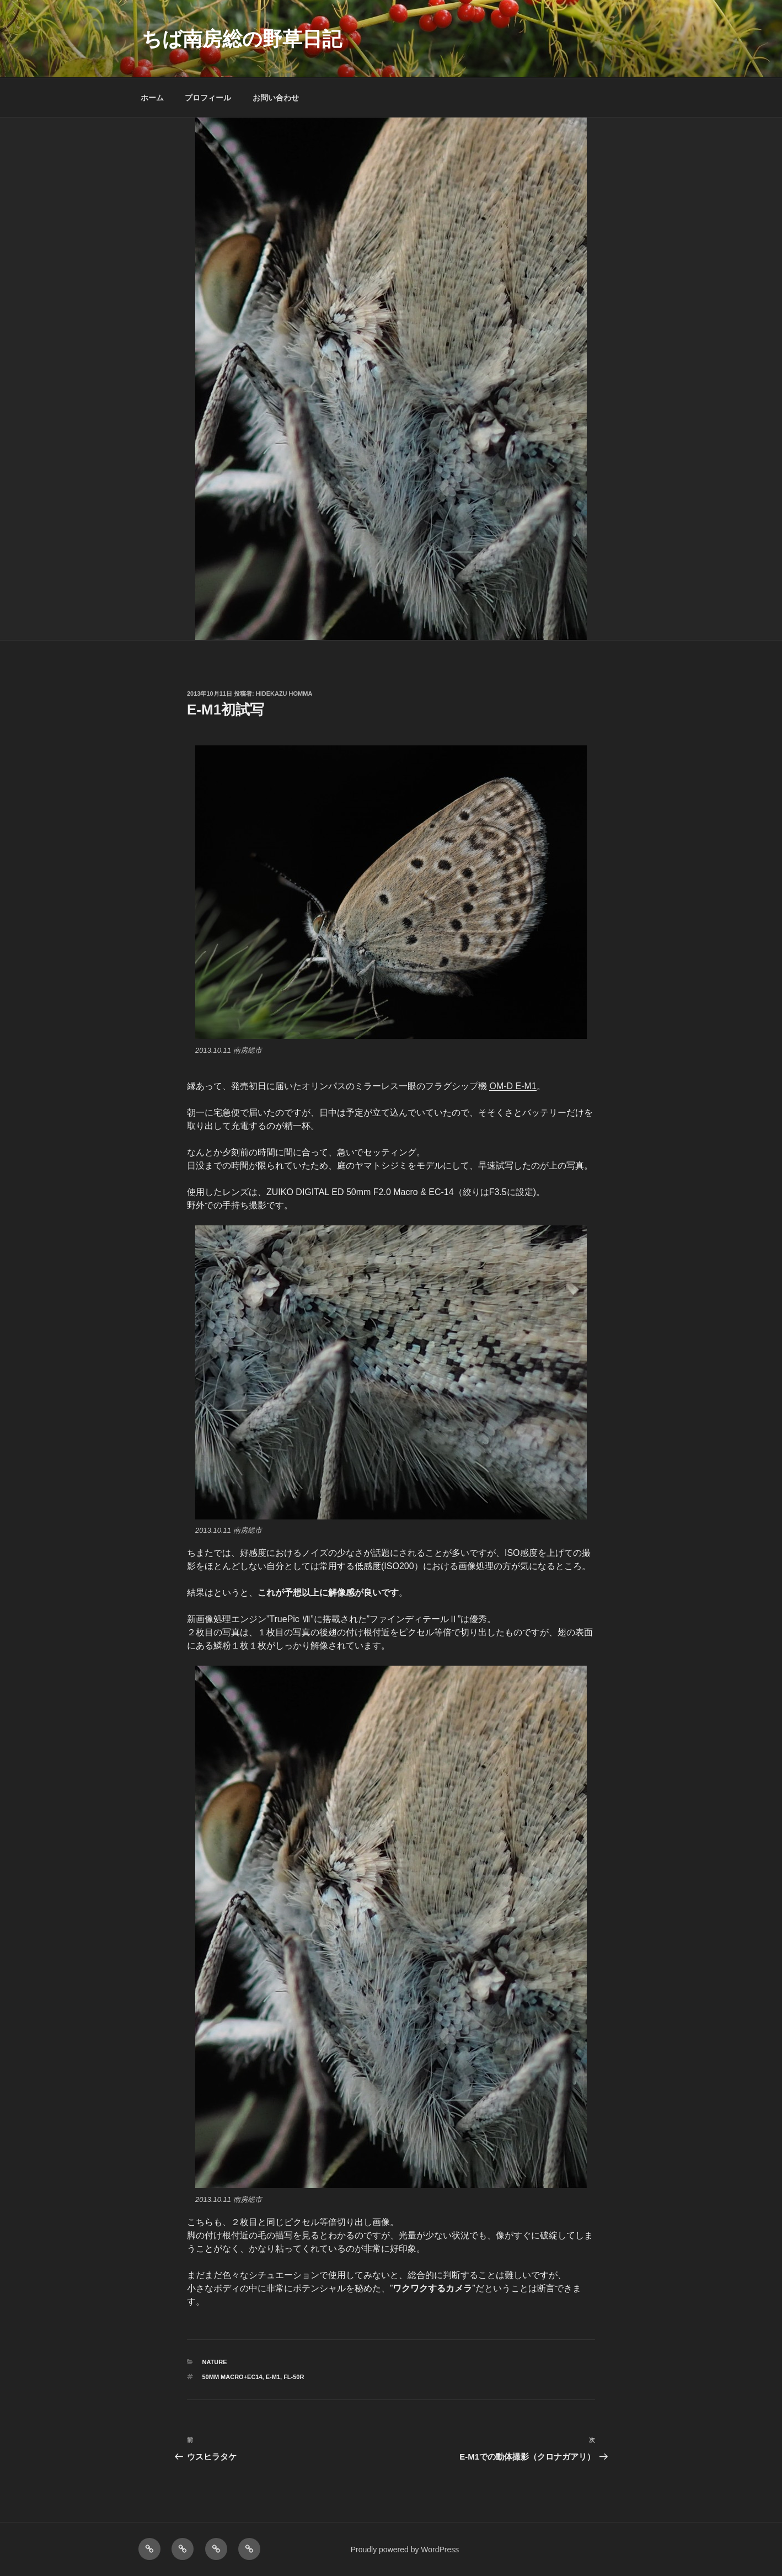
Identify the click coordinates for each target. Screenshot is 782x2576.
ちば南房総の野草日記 (242, 39)
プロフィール (208, 97)
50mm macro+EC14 (232, 2377)
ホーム (152, 97)
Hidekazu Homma (284, 693)
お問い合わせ (276, 97)
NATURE (214, 2362)
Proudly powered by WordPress (405, 2549)
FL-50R (293, 2377)
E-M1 (273, 2377)
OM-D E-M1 (512, 1086)
